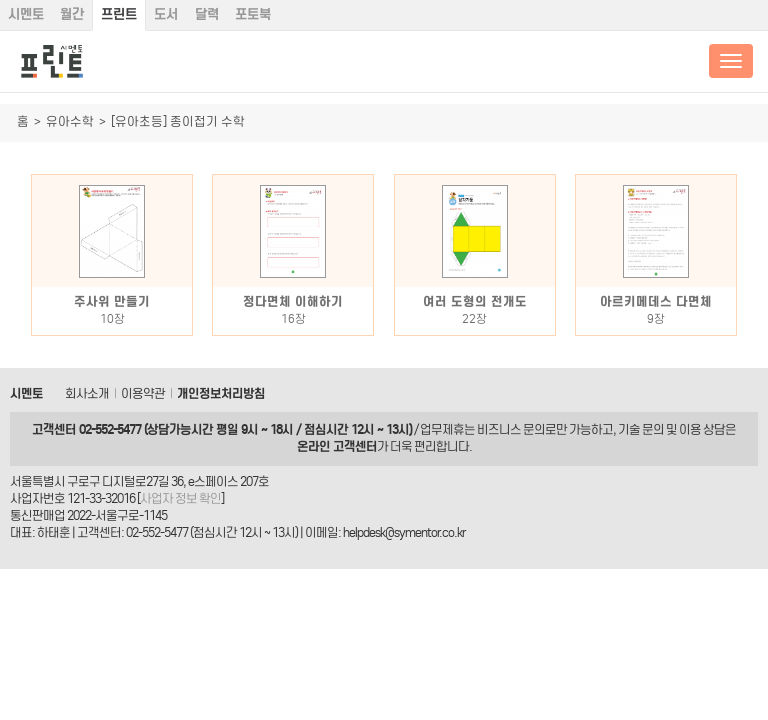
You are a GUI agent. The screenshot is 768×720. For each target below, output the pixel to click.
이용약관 (143, 393)
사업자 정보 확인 (180, 498)
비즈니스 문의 (511, 429)
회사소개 (87, 393)
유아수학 (70, 121)
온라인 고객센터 (337, 446)
